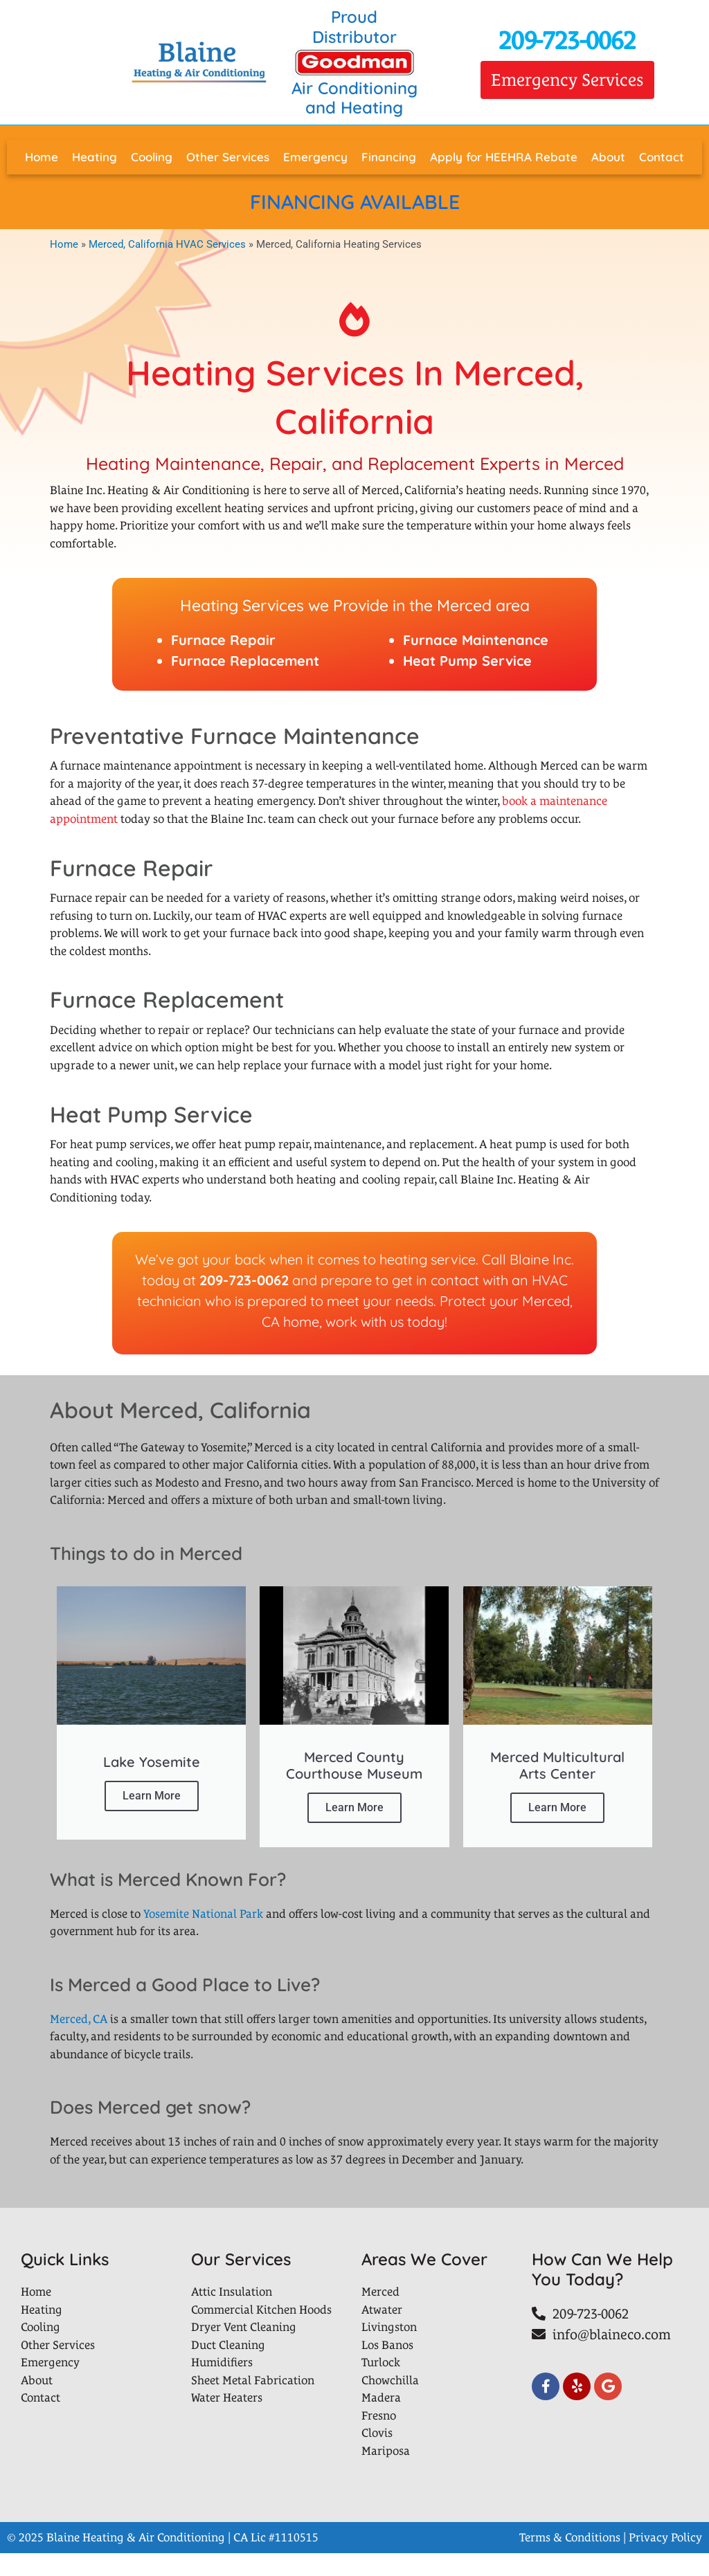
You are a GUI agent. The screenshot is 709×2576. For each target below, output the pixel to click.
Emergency (315, 156)
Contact (661, 156)
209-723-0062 (567, 40)
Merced (380, 2314)
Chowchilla (390, 2403)
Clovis (377, 2455)
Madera (381, 2420)
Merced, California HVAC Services (167, 244)
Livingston (389, 2350)
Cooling (151, 156)
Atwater (381, 2332)
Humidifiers (222, 2385)
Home (41, 156)
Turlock (380, 2385)
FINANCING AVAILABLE (354, 201)
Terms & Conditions (569, 2560)
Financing (388, 156)
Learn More (152, 1810)
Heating (94, 156)
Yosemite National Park (203, 1936)
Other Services (227, 156)
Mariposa (385, 2473)
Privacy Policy (665, 2560)
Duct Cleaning (228, 2368)
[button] (567, 80)
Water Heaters (226, 2420)
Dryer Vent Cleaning (243, 2350)
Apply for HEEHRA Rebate (503, 156)
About (608, 156)
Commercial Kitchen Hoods (261, 2332)
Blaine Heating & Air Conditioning (135, 2560)
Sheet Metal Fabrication (252, 2403)
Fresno (378, 2438)
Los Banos (387, 2368)
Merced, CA (78, 2042)
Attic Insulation (231, 2314)
